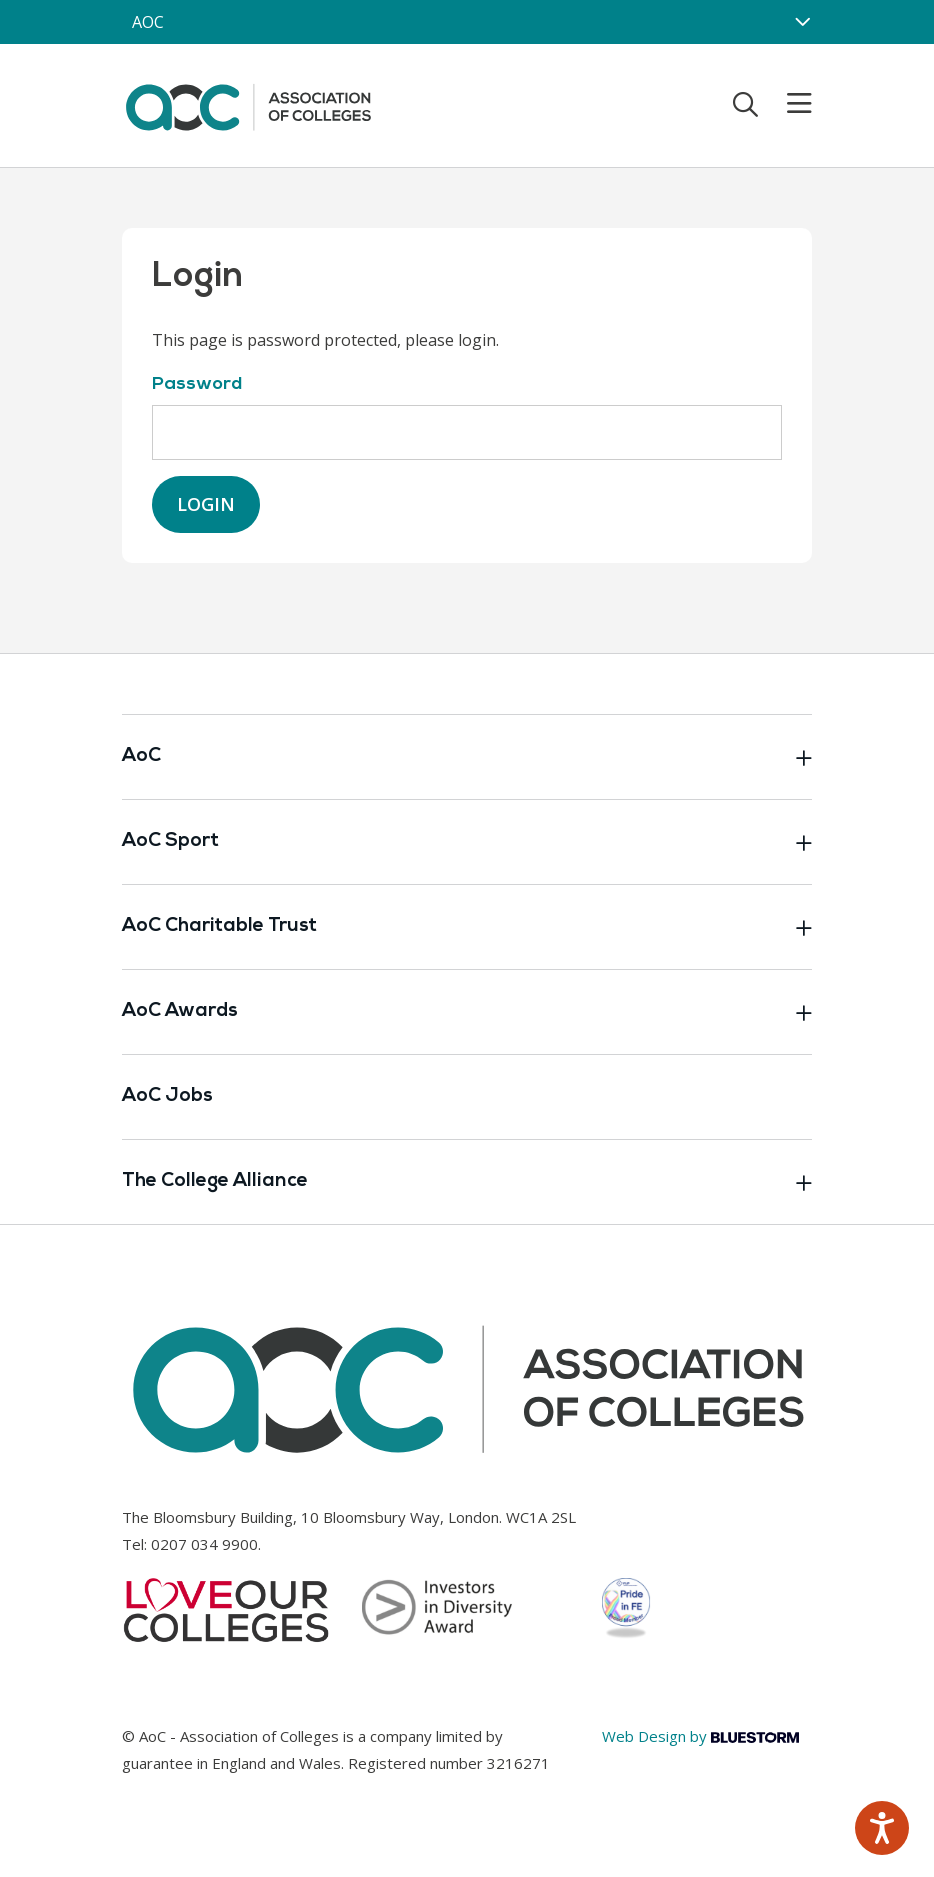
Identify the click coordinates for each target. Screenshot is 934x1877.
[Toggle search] (745, 104)
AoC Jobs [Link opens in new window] (167, 1096)
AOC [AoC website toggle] (148, 22)
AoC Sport (467, 842)
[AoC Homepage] (248, 104)
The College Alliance (467, 1182)
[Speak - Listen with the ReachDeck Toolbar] (882, 1828)
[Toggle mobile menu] (787, 104)
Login (206, 504)
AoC (467, 757)
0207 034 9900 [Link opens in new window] (204, 1544)
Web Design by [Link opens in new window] (700, 1736)
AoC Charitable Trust (467, 927)
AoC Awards (467, 1012)
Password (197, 384)
